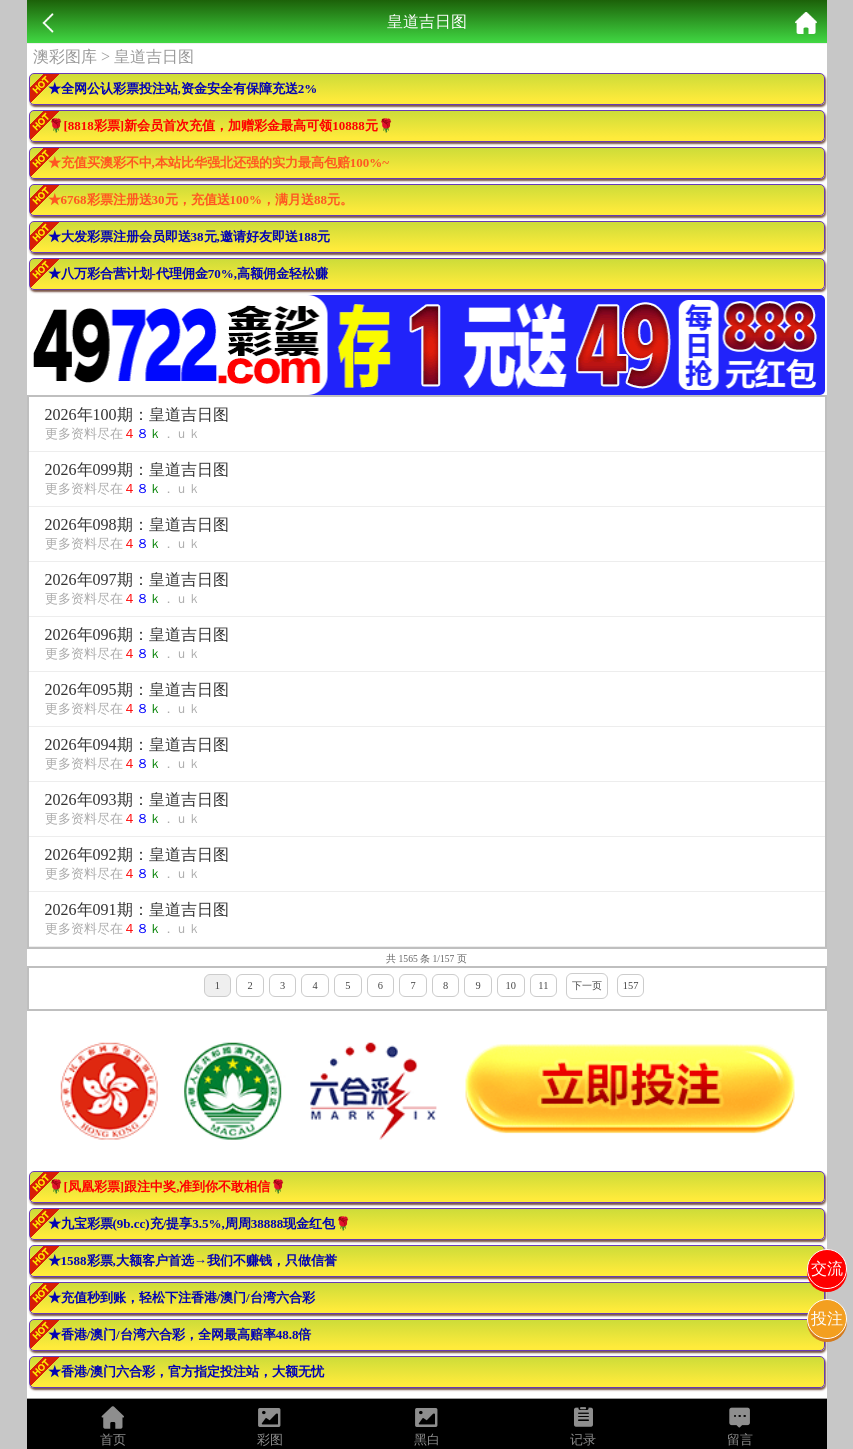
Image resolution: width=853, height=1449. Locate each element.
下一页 (587, 985)
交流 (827, 1268)
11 (543, 985)
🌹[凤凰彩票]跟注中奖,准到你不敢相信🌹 (167, 1186)
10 (511, 985)
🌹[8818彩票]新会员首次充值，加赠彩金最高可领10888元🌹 (221, 125)
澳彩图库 (65, 56)
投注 (827, 1318)
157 (631, 985)
